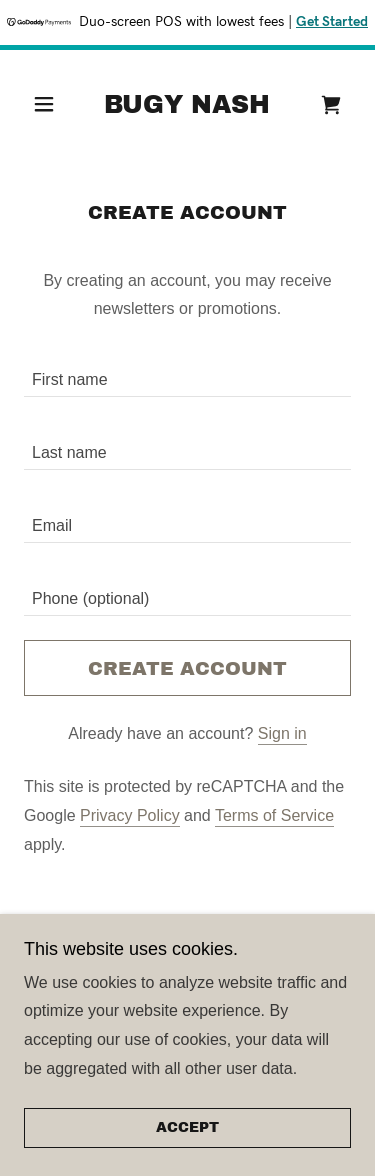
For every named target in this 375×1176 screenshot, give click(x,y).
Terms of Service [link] (274, 815)
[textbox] (187, 372)
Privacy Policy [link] (130, 815)
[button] (49, 104)
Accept (187, 1128)
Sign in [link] (282, 733)
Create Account (187, 668)
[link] (187, 105)
